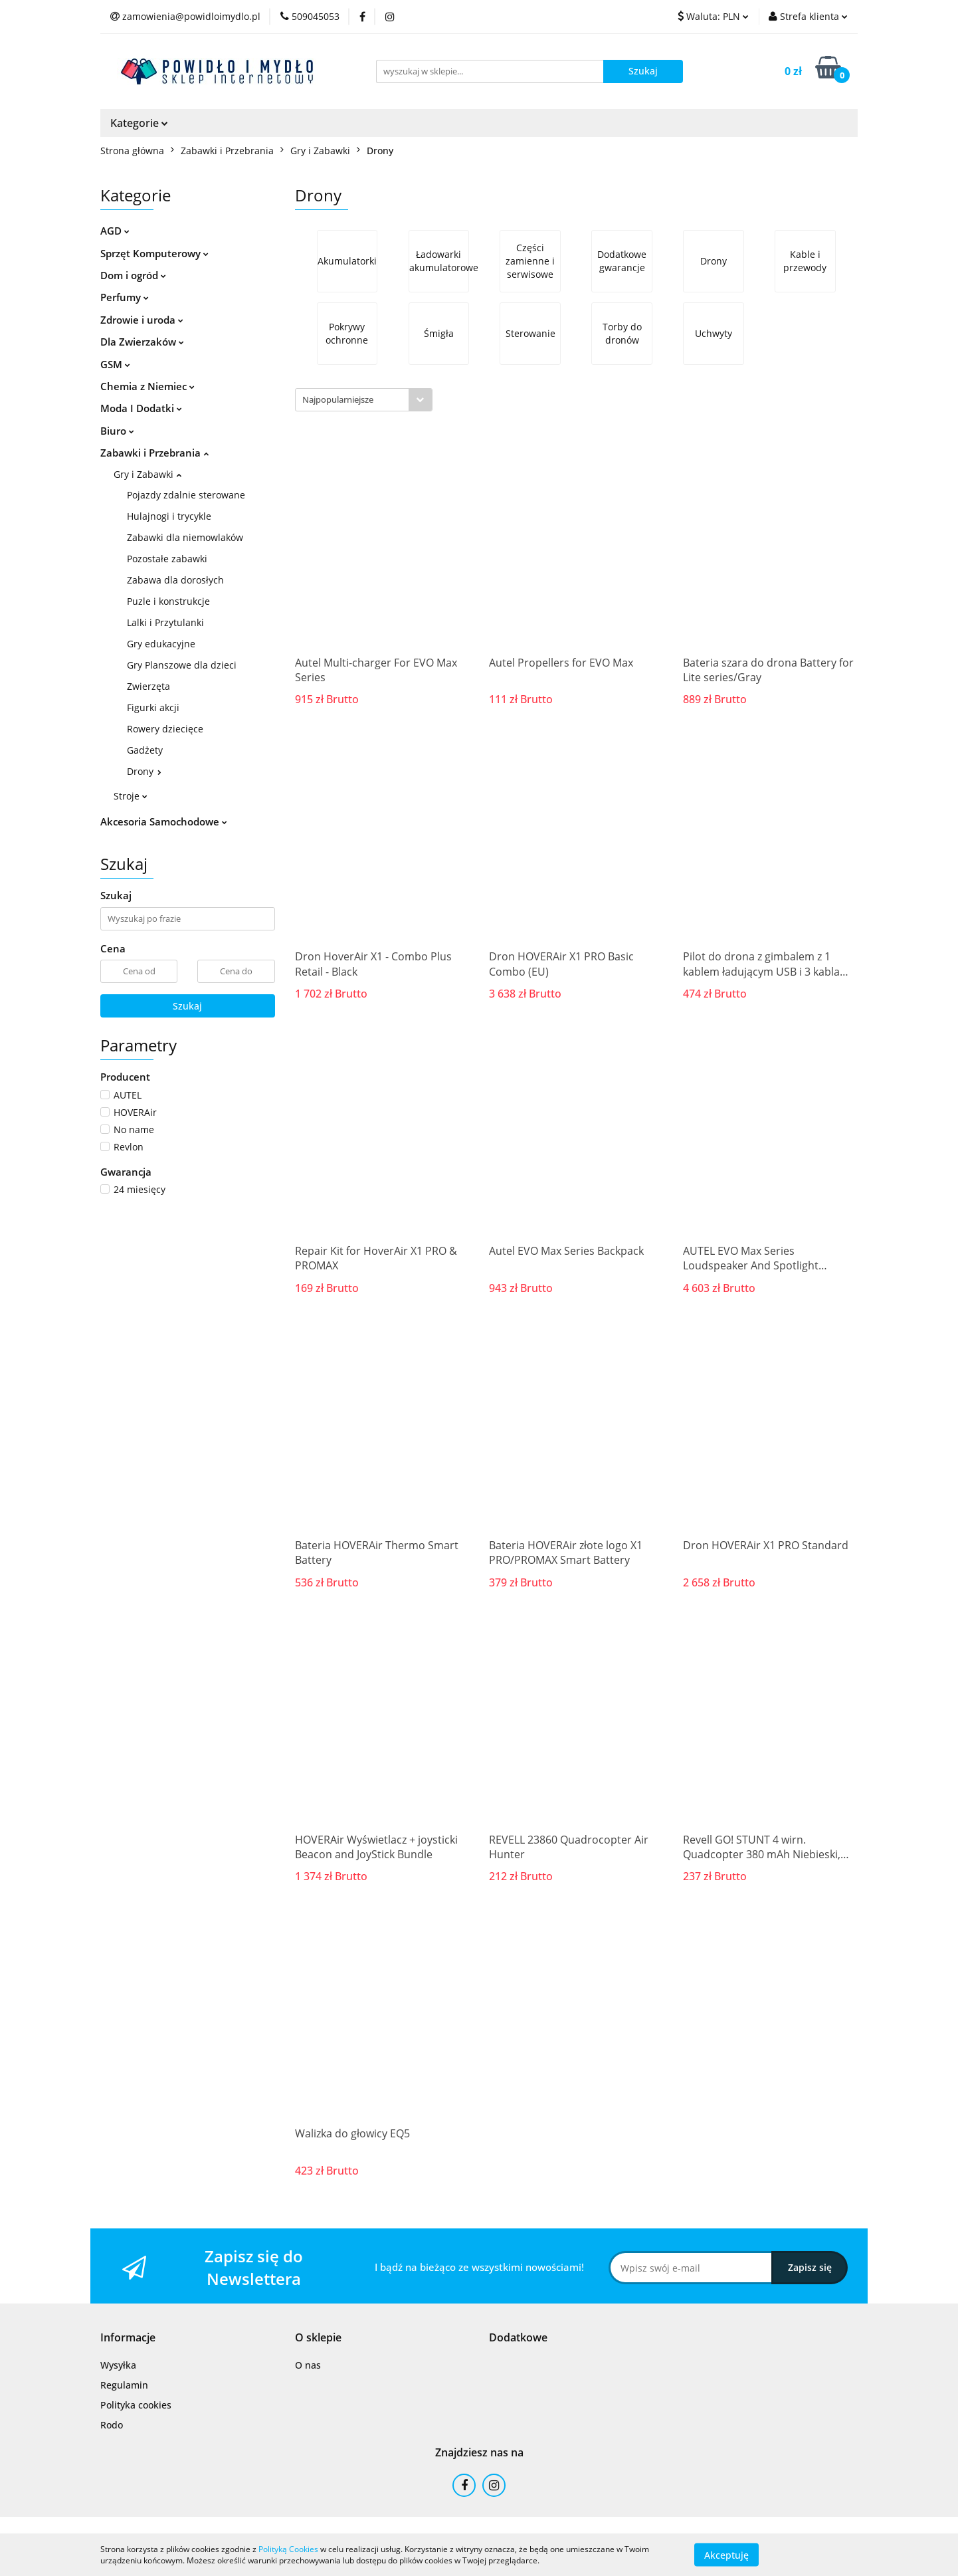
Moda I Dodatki (141, 408)
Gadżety (145, 750)
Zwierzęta (148, 686)
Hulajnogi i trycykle (169, 516)
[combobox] (363, 399)
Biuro (117, 430)
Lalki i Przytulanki (165, 622)
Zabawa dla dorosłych (175, 580)
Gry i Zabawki (147, 474)
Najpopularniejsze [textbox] (337, 399)
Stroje (130, 796)
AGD (115, 230)
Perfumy (124, 297)
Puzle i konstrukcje (168, 601)
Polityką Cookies (288, 2549)
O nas (308, 2365)
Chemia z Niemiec (147, 386)
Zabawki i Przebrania (154, 452)
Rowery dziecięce (165, 728)
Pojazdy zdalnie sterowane (186, 494)
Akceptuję (726, 2554)
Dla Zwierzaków (142, 341)
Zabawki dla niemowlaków (185, 537)
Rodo (111, 2424)
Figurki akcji (153, 707)
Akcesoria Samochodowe (163, 821)
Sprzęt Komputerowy (154, 253)
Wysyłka (118, 2365)
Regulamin (124, 2385)
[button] (127, 2337)
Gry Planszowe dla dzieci (182, 665)
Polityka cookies (135, 2405)
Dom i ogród (133, 275)
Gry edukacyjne (161, 643)
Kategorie (139, 123)
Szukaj (187, 1006)
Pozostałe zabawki (167, 558)
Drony (144, 771)
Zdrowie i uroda (141, 319)
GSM (115, 364)
